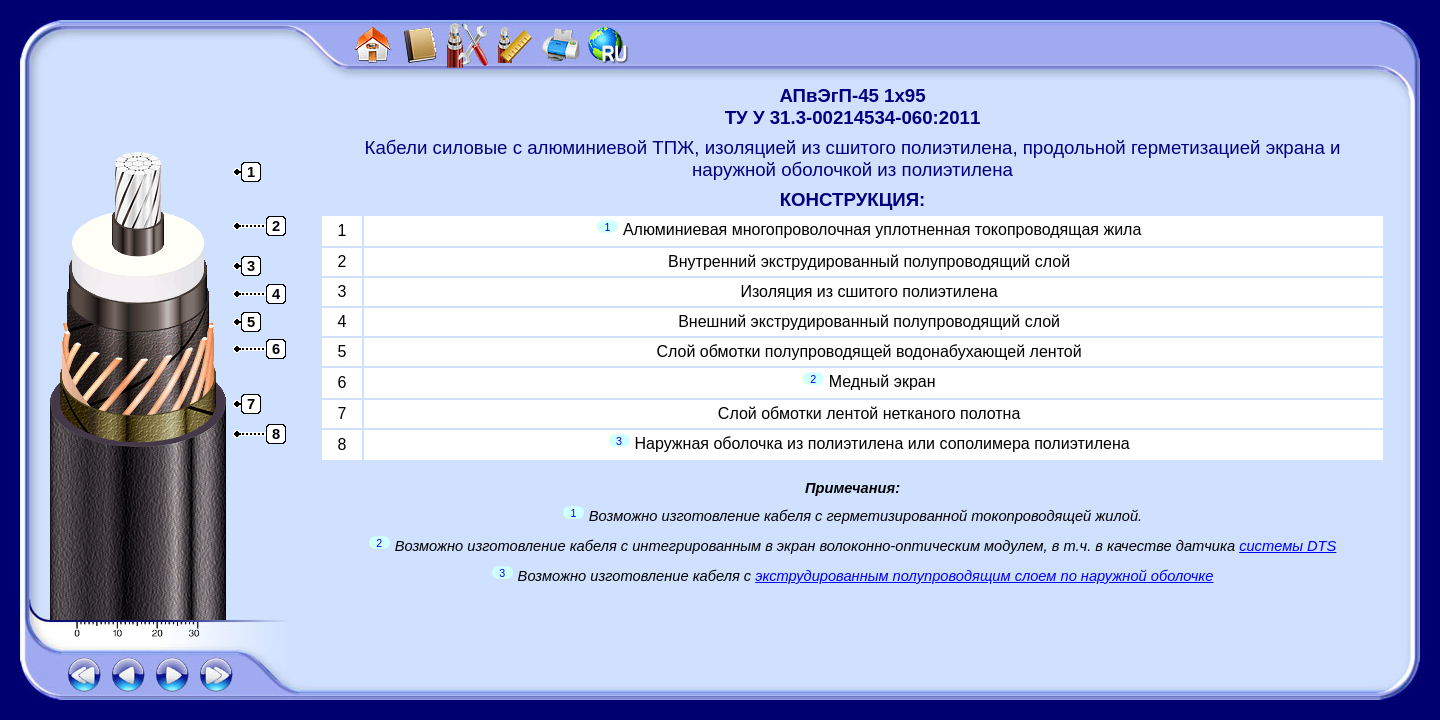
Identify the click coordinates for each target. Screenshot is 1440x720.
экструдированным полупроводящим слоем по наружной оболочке (984, 576)
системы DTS (1287, 546)
